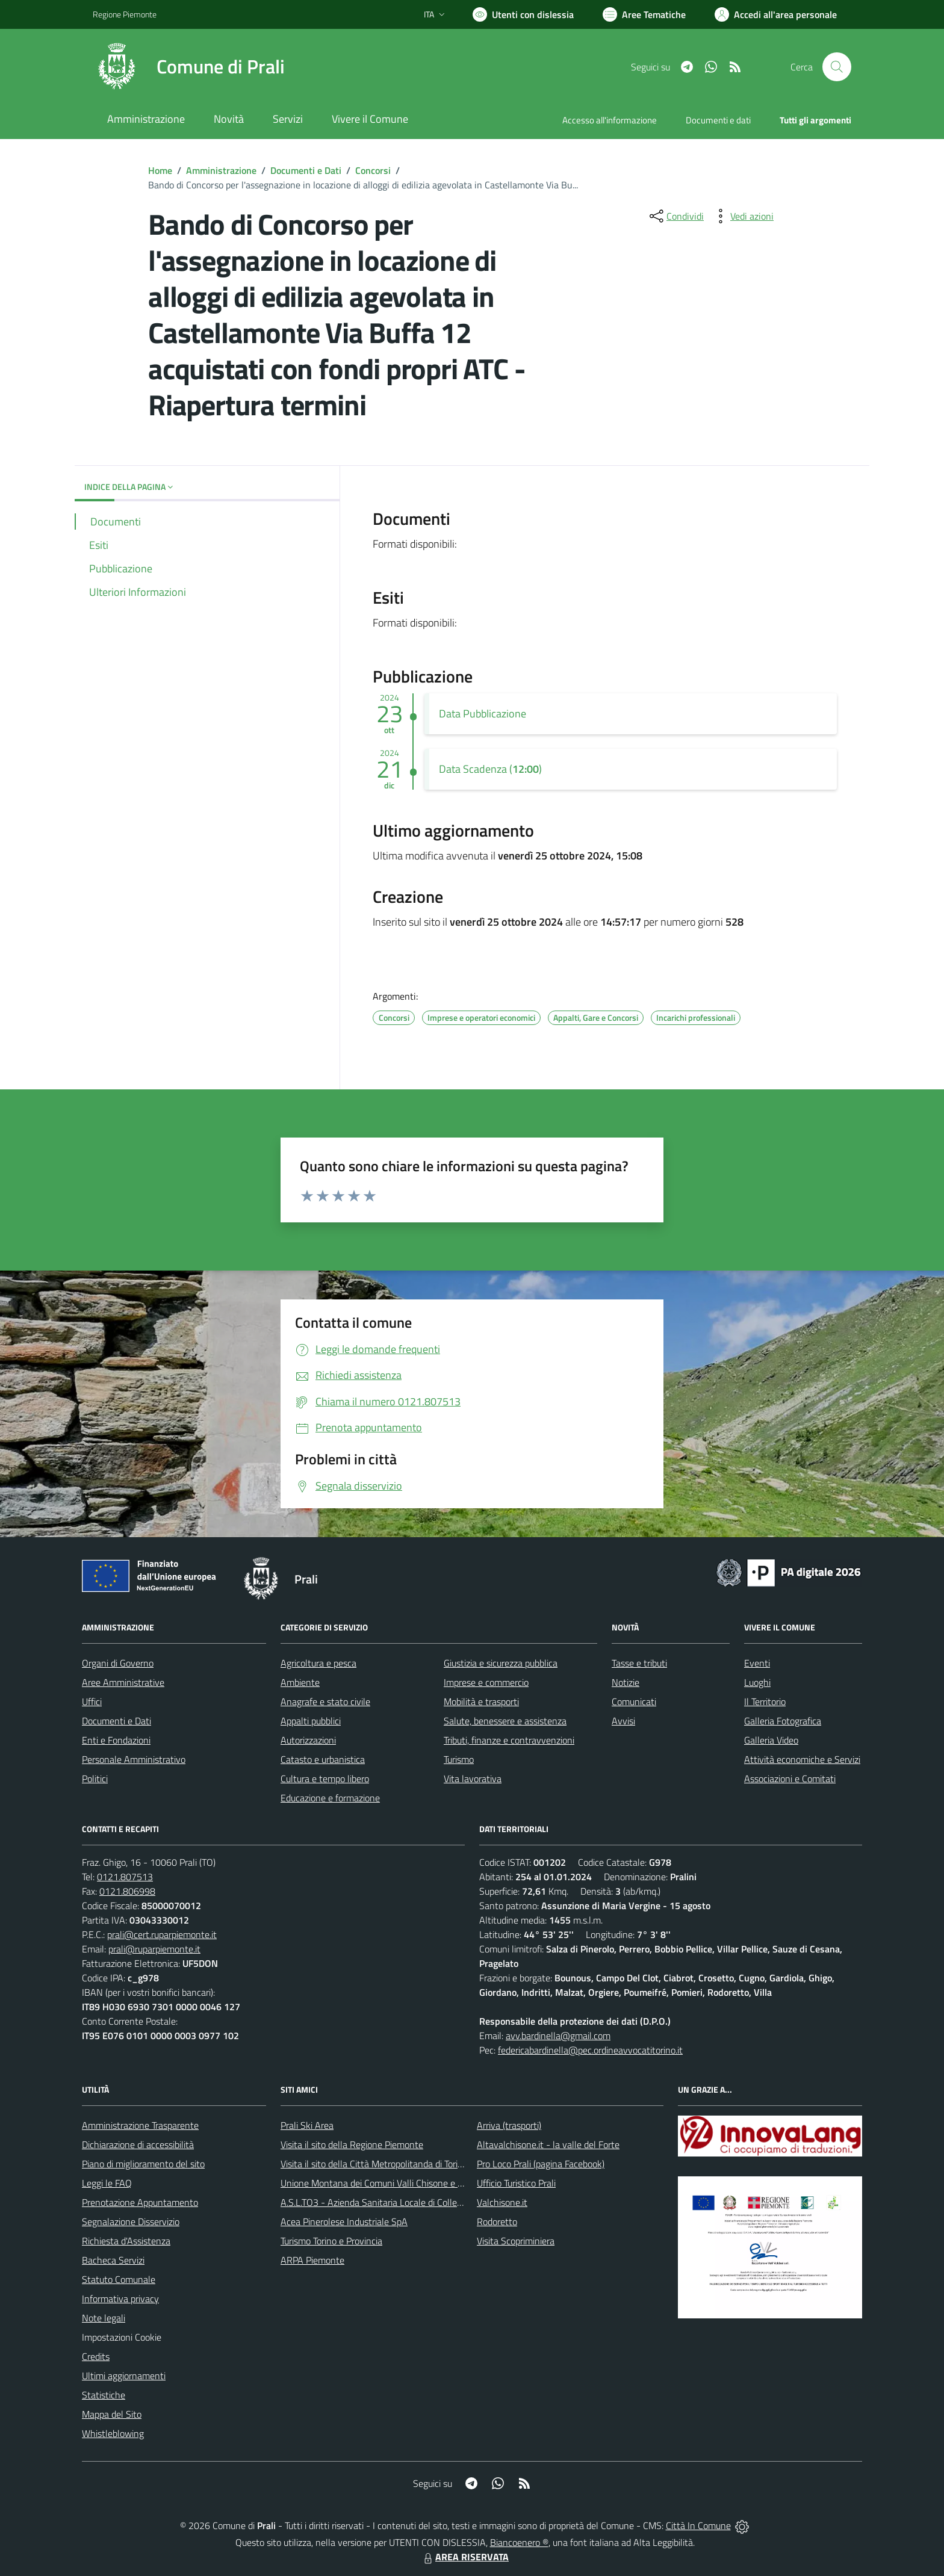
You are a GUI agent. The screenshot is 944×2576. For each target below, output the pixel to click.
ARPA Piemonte (312, 2260)
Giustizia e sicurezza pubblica (500, 1663)
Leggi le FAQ (107, 2183)
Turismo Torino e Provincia (331, 2241)
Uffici (92, 1701)
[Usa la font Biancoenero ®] (523, 14)
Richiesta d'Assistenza (126, 2241)
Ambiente (300, 1682)
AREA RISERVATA (465, 2557)
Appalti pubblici (311, 1721)
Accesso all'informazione (609, 120)
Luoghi (757, 1682)
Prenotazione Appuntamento (140, 2202)
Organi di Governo (118, 1663)
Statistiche (103, 2395)
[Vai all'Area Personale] (775, 14)
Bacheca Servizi (113, 2260)
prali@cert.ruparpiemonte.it (162, 1934)
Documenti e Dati (305, 170)
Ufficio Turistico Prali (516, 2183)
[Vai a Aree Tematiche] (644, 14)
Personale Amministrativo (133, 1759)
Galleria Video (771, 1740)
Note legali (103, 2318)
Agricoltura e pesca (318, 1663)
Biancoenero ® (519, 2542)
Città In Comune (698, 2525)
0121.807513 (125, 1876)
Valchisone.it (502, 2202)
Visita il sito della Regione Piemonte (352, 2144)
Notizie (625, 1682)
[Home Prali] (189, 66)
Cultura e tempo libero (325, 1778)
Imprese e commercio (486, 1682)
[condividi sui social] (675, 216)
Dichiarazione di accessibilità (138, 2144)
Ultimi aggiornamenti (124, 2375)
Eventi (757, 1663)
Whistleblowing (113, 2433)
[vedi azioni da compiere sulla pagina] (742, 216)
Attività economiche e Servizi (802, 1759)
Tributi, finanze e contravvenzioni (509, 1740)
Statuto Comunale (118, 2279)
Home (160, 170)
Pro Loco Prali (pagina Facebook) (540, 2163)
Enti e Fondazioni (116, 1740)
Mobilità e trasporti (481, 1701)
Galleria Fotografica (782, 1721)
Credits (96, 2356)
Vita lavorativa (473, 1778)
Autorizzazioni (308, 1740)
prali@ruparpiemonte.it (154, 1949)
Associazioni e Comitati (790, 1778)
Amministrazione (221, 170)
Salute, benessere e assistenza (505, 1721)
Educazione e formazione (330, 1798)
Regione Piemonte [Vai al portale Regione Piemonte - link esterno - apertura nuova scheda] (125, 14)
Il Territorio (765, 1701)
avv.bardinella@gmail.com (558, 2035)
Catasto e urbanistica (323, 1759)
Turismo (459, 1759)
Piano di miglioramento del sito (143, 2163)
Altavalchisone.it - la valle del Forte (548, 2144)
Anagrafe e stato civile (325, 1701)
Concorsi (373, 170)
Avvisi (623, 1721)
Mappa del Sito (111, 2414)
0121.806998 (127, 1891)
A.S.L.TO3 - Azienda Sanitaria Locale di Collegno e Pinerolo (397, 2202)
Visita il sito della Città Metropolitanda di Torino (374, 2163)
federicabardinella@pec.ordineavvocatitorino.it (590, 2050)
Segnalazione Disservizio (130, 2221)
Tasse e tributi (639, 1663)
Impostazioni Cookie (121, 2337)
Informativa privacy (120, 2298)
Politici (95, 1778)
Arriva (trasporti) (509, 2125)
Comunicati (634, 1701)
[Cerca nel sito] (836, 66)
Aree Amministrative (123, 1682)
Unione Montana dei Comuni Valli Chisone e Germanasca (394, 2183)
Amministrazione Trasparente (140, 2125)
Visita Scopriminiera (515, 2241)
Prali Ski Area (307, 2125)
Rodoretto (497, 2221)
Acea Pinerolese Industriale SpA (344, 2221)
